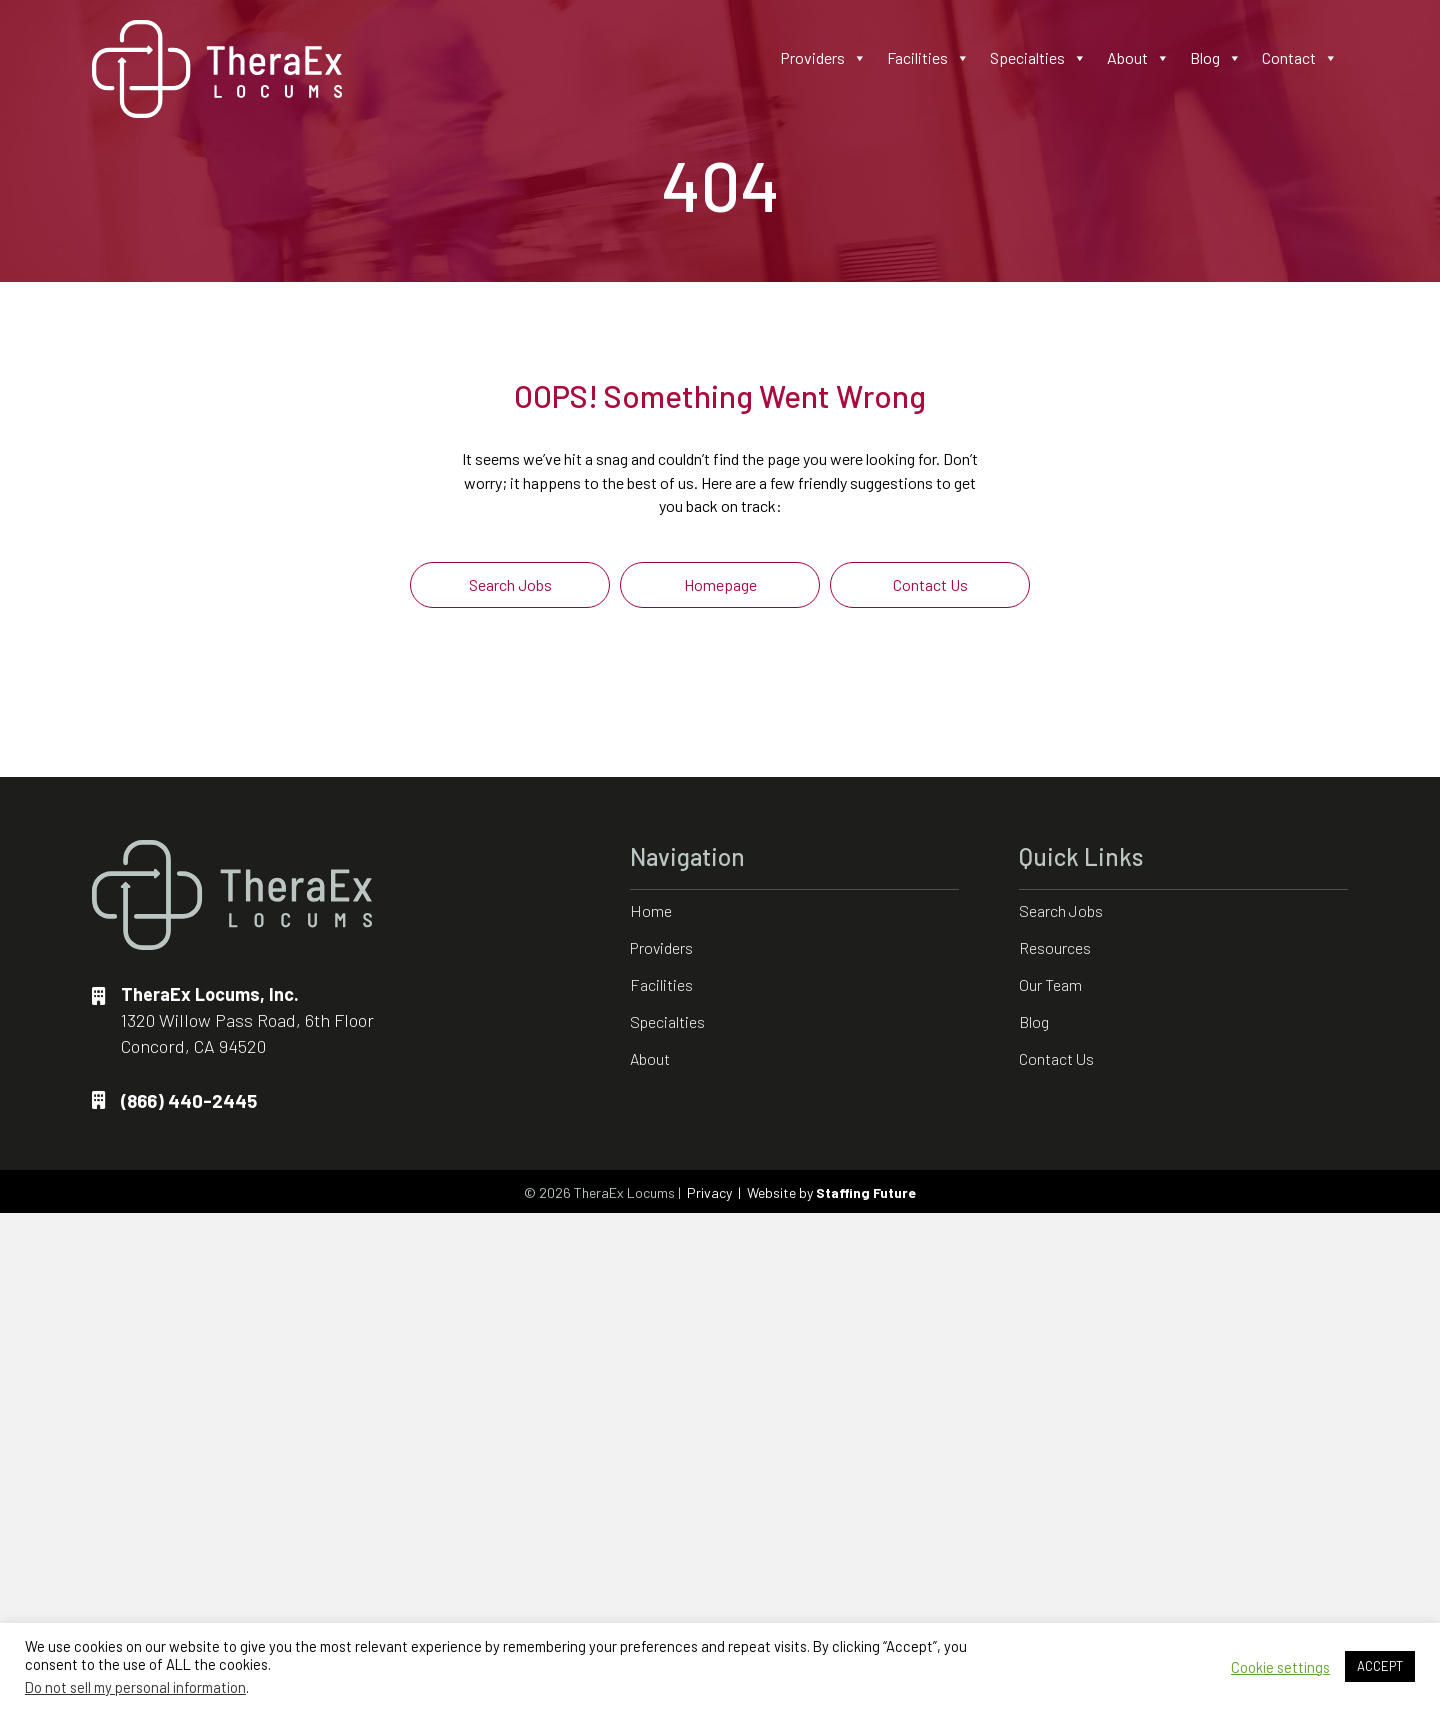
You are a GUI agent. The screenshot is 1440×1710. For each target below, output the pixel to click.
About (1138, 58)
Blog (1216, 58)
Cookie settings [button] (1280, 1667)
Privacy (709, 1192)
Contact (1300, 58)
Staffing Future (866, 1192)
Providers (823, 58)
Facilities (928, 58)
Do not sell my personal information (135, 1687)
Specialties (1038, 58)
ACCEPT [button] (1380, 1666)
